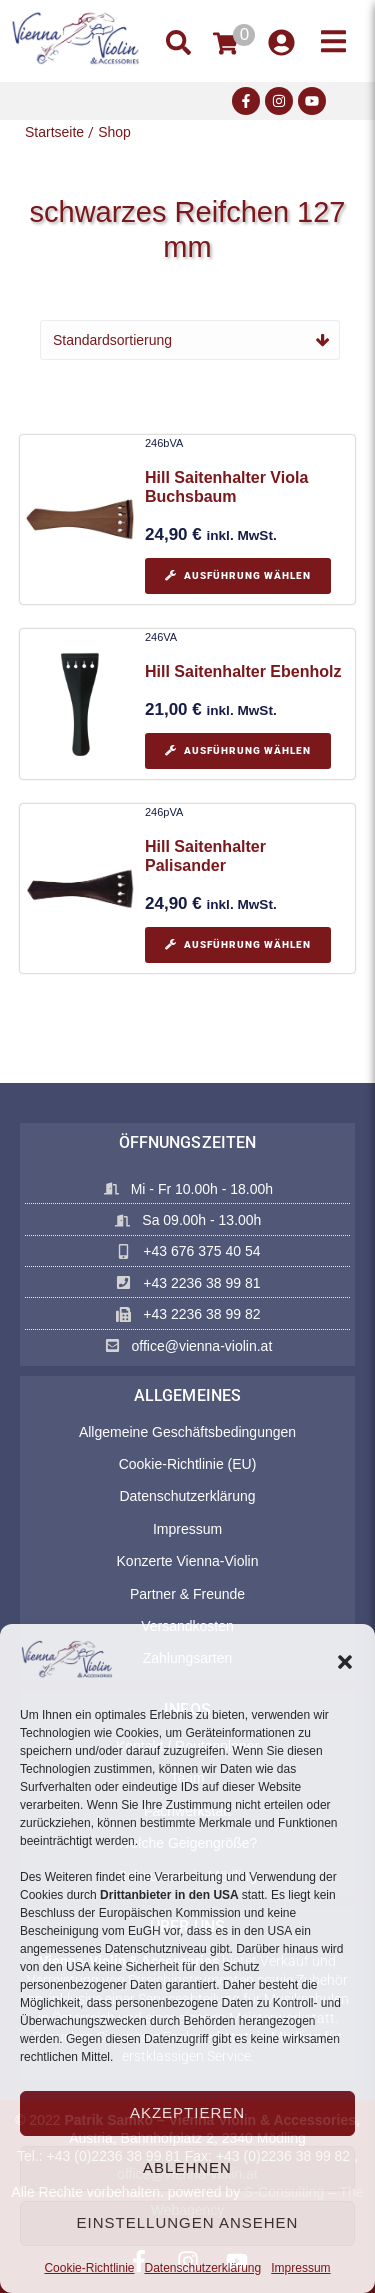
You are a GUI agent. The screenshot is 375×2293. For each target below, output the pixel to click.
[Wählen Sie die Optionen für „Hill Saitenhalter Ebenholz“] (238, 751)
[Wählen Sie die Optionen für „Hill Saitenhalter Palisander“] (238, 945)
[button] (345, 1662)
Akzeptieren (187, 2112)
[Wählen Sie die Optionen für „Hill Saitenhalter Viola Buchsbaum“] (238, 576)
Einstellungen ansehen (188, 2222)
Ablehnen (187, 2167)
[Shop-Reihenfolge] (190, 340)
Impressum (300, 2268)
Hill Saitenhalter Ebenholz (243, 671)
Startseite (54, 132)
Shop (114, 132)
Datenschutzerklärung (202, 2268)
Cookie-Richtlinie (89, 2268)
